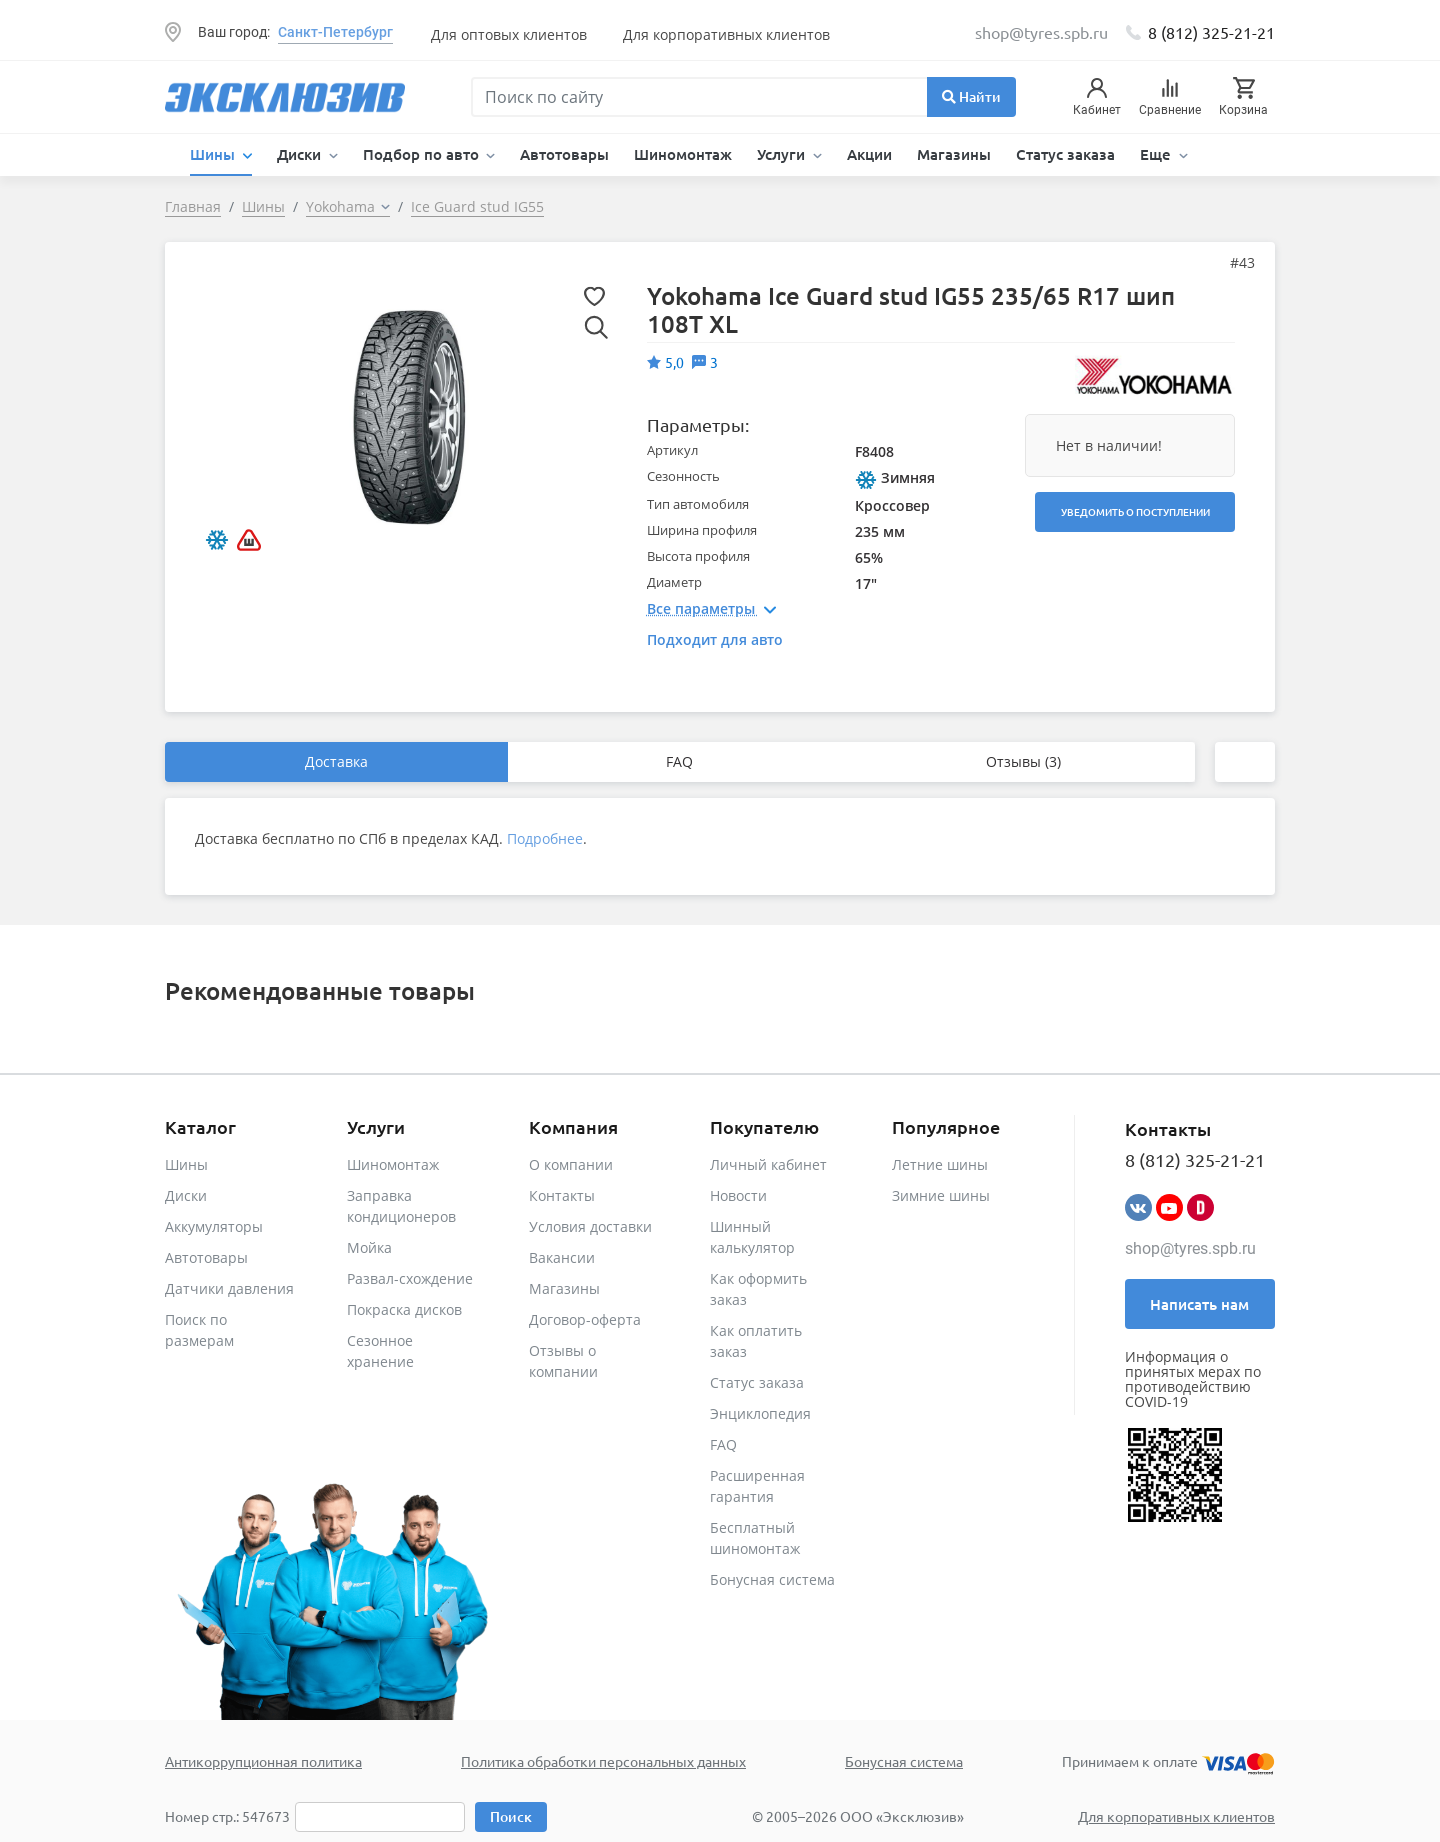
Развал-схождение (410, 1278)
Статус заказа (1065, 154)
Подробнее (545, 838)
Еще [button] (1157, 154)
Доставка (336, 761)
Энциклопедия (760, 1413)
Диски (186, 1195)
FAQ (679, 761)
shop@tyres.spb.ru (1190, 1248)
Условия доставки (590, 1226)
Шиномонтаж (683, 154)
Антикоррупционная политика (263, 1761)
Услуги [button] (783, 154)
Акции (869, 154)
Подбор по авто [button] (423, 154)
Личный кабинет (768, 1164)
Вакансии (562, 1257)
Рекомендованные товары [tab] (320, 990)
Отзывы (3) (1023, 761)
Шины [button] (214, 154)
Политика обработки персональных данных (603, 1761)
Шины (186, 1164)
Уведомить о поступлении (1135, 511)
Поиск (511, 1816)
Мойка (369, 1247)
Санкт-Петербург (335, 32)
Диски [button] (301, 154)
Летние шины (940, 1164)
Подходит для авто (715, 639)
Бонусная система (772, 1579)
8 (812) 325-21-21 (1211, 32)
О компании (571, 1164)
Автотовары (564, 154)
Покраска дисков (404, 1309)
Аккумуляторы (214, 1226)
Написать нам (1199, 1304)
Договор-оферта (585, 1319)
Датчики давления (229, 1288)
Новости (738, 1195)
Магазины (954, 154)
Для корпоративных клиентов (726, 34)
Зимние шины (941, 1195)
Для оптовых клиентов (509, 34)
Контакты (562, 1195)
